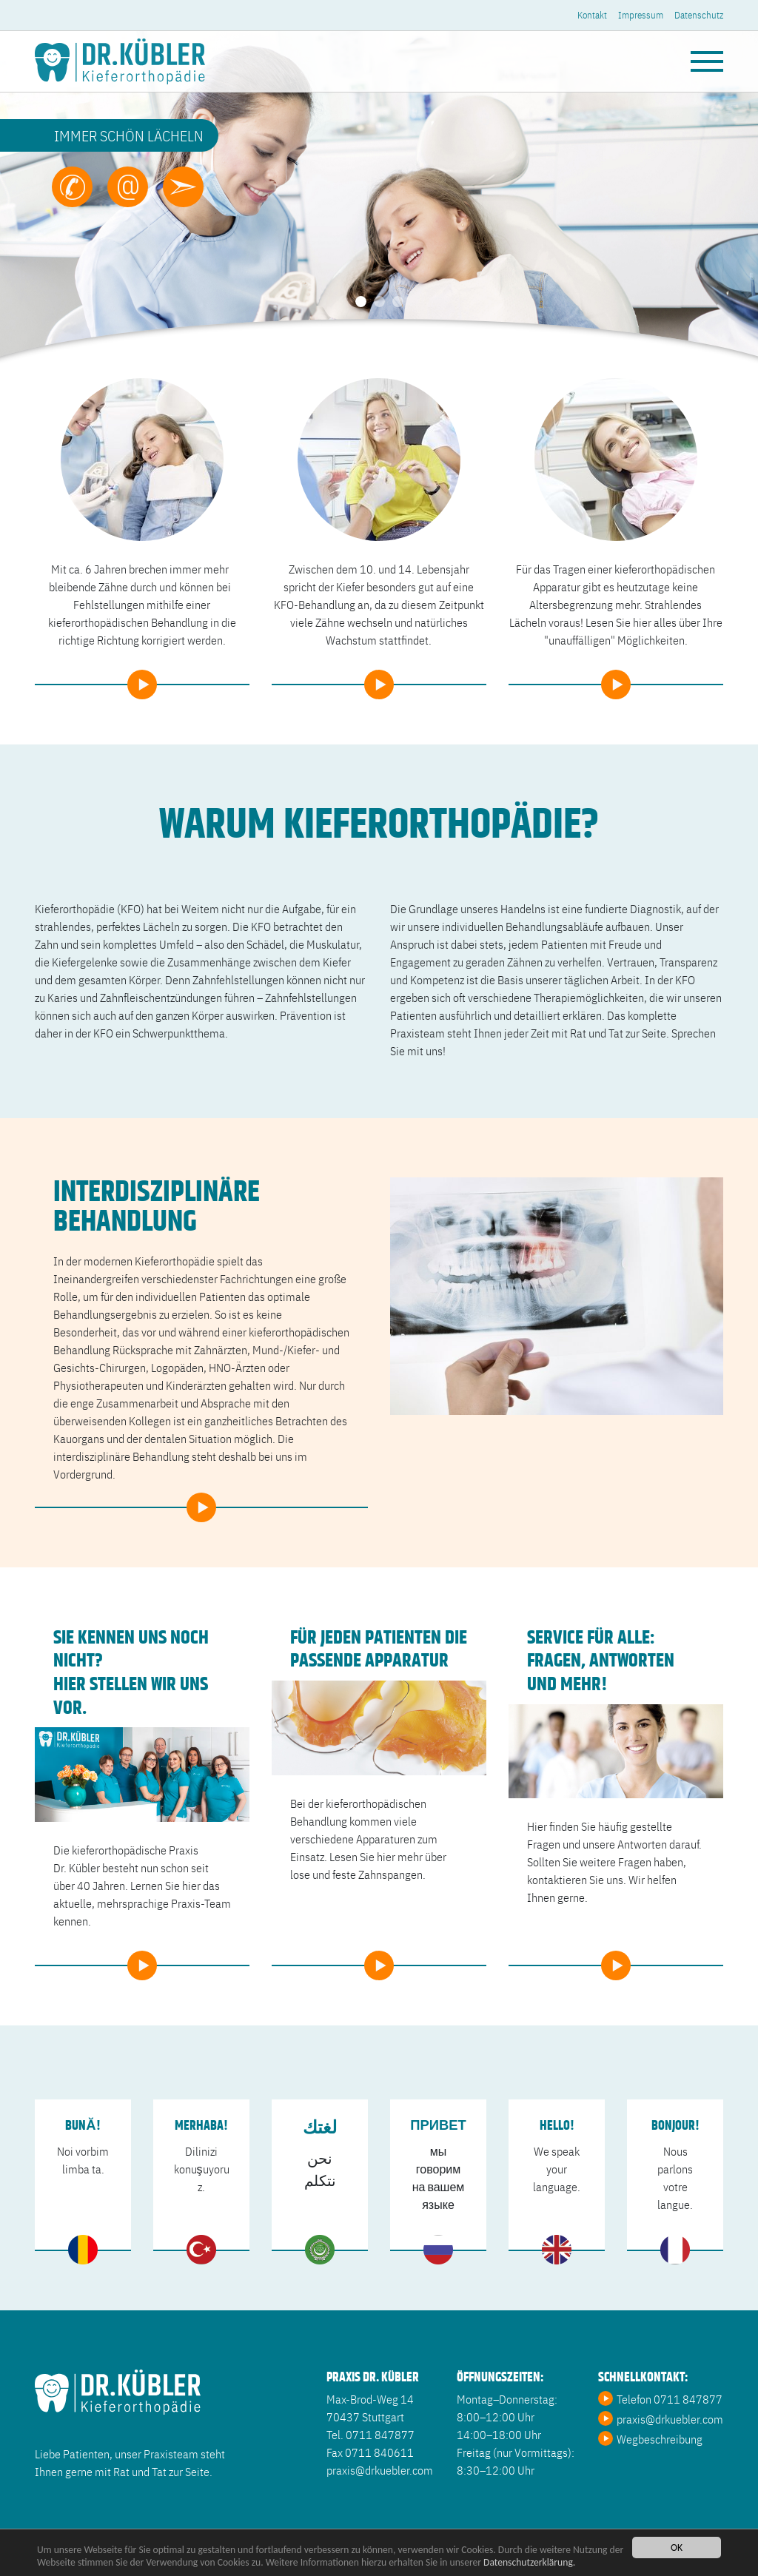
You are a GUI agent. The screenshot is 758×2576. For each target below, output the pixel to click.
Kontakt (592, 14)
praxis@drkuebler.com (670, 2418)
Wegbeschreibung (659, 2438)
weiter (142, 675)
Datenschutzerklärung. (529, 2563)
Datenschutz (698, 14)
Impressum (640, 14)
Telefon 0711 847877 (669, 2398)
